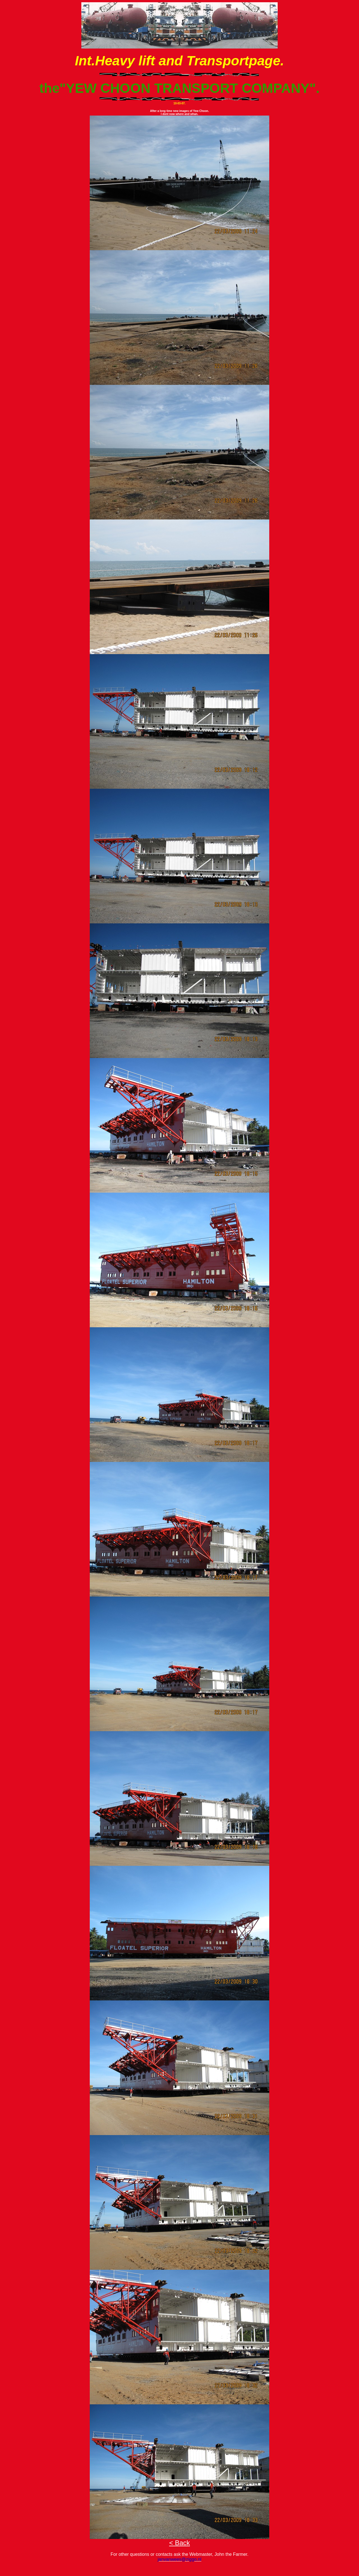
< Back (179, 2543)
